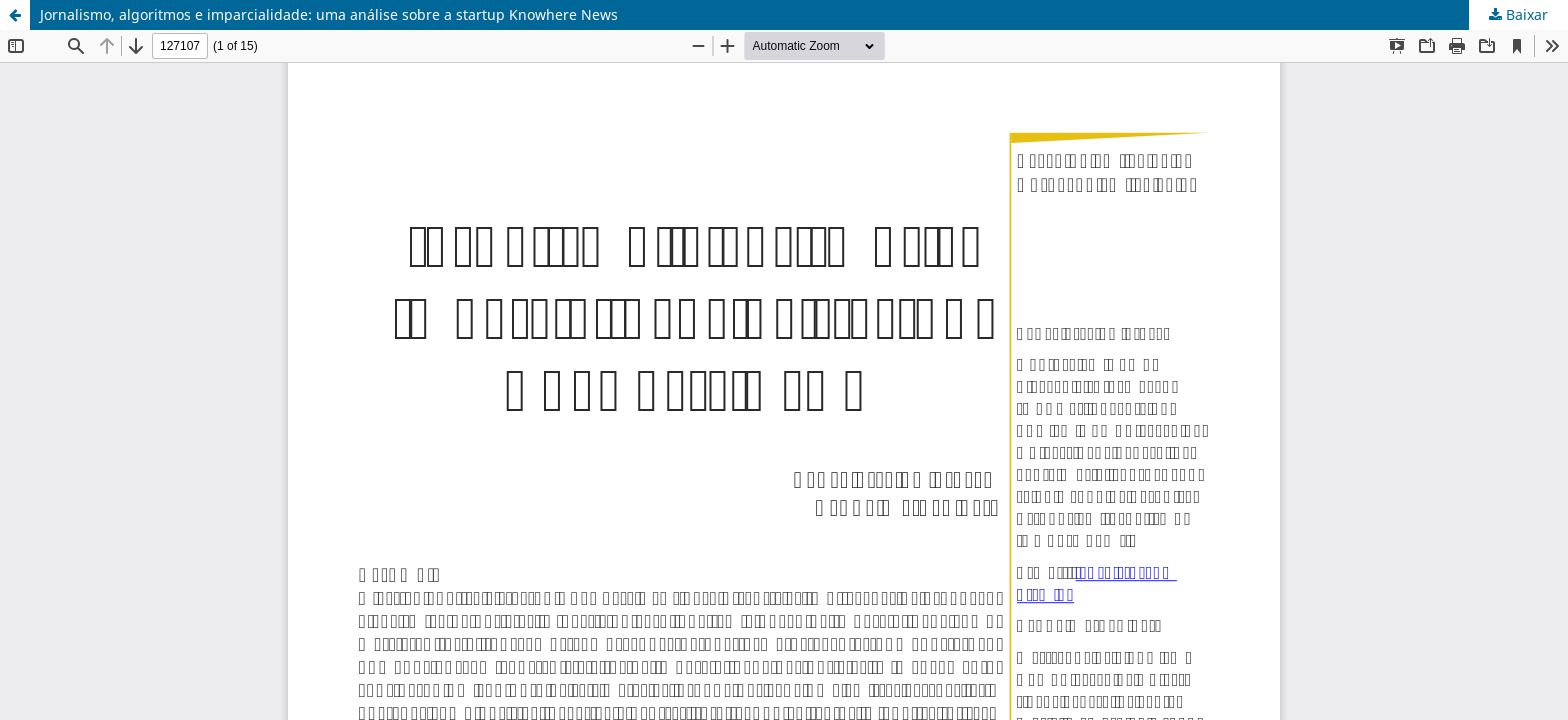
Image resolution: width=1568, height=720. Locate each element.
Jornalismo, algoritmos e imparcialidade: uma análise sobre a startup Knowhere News (329, 14)
